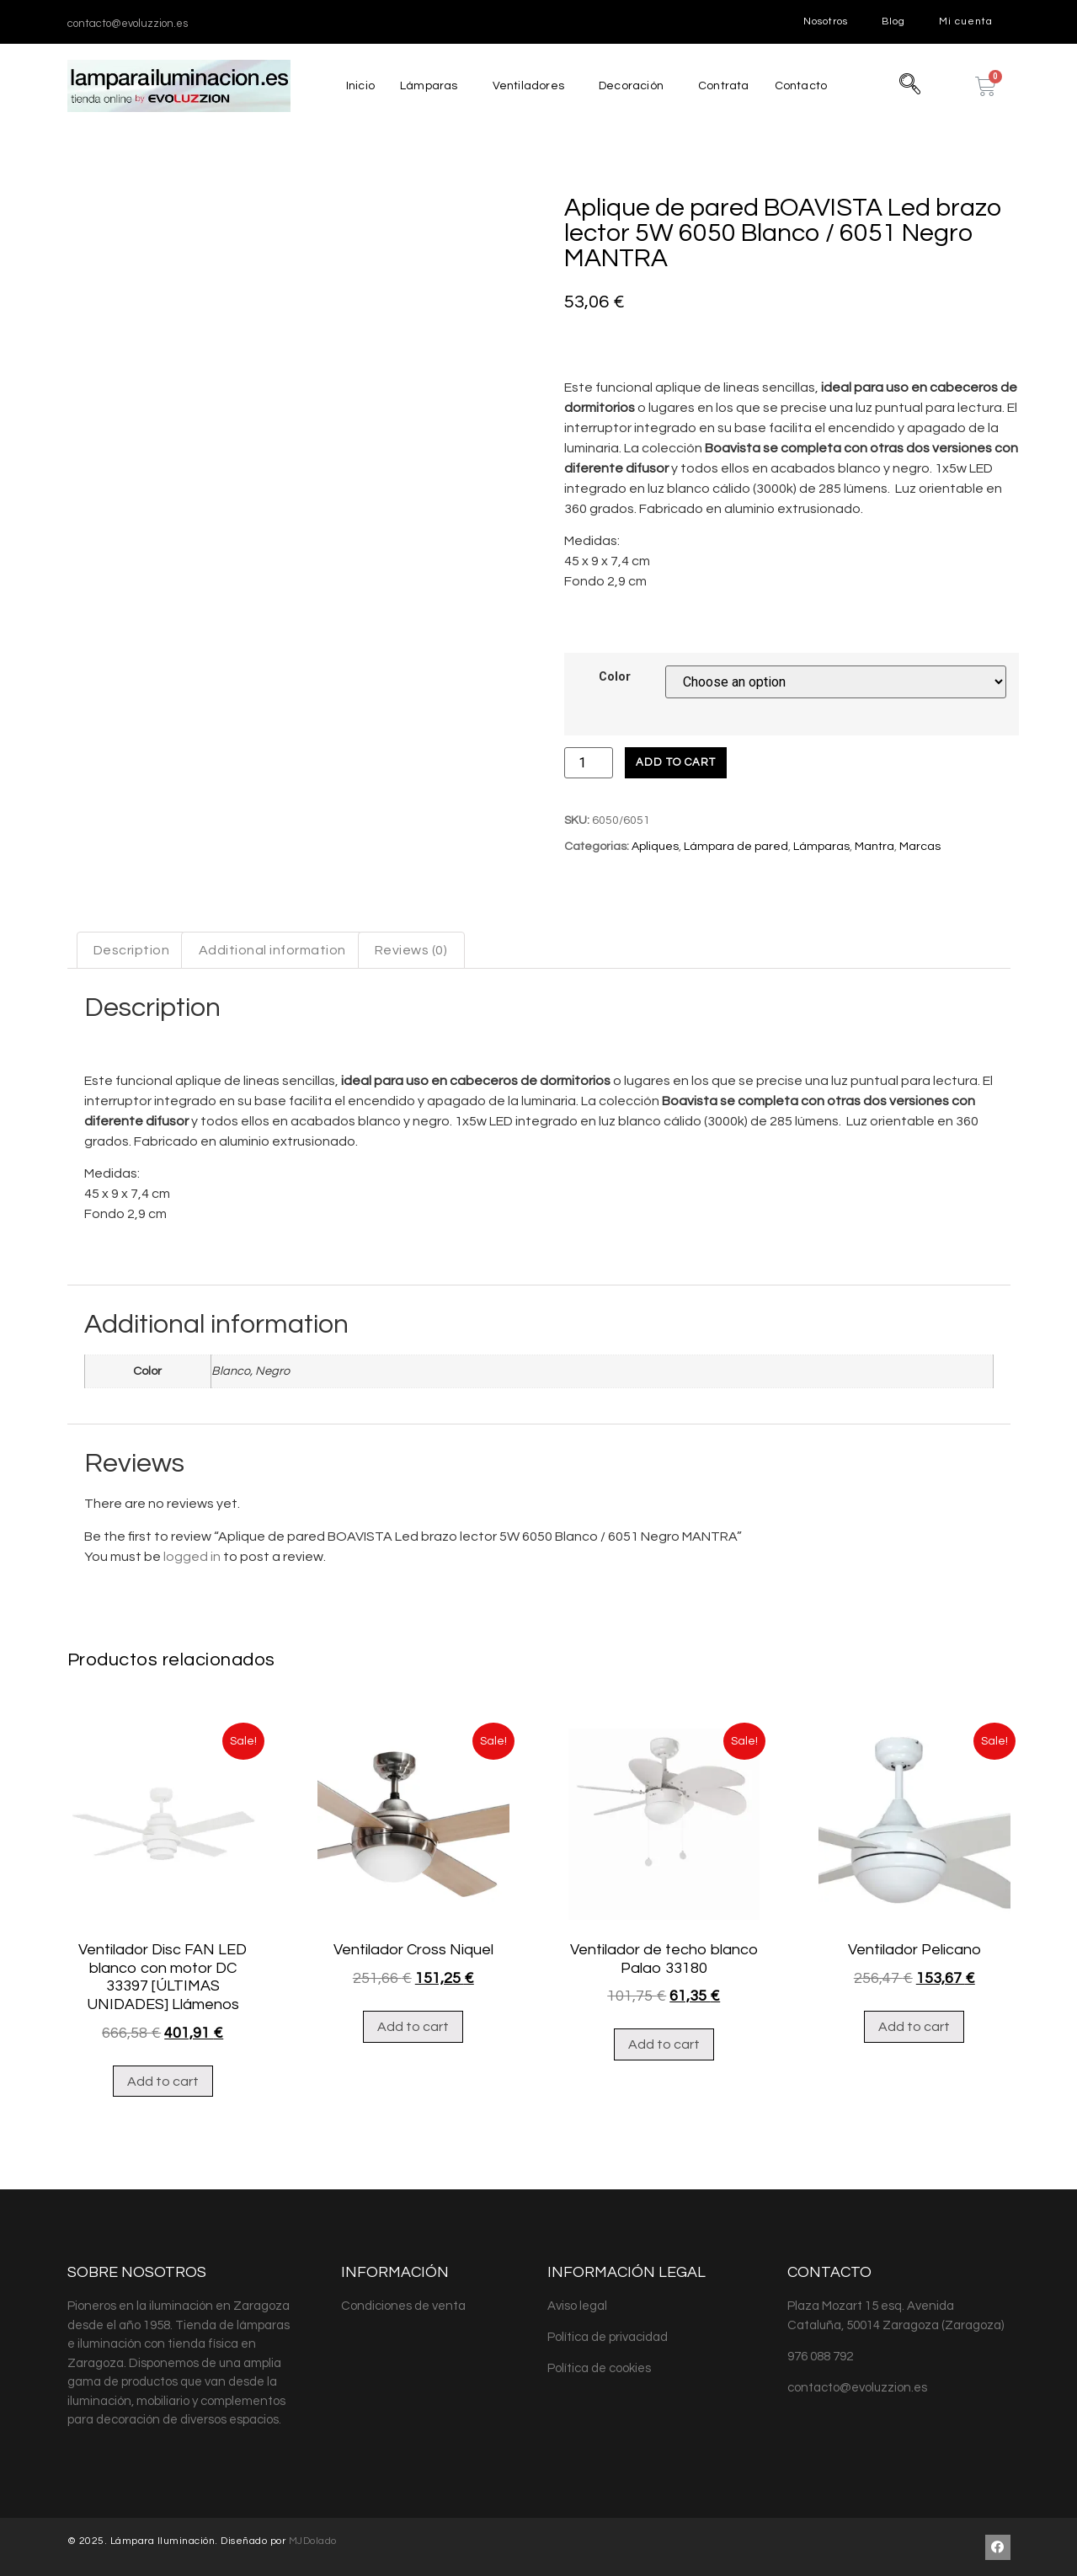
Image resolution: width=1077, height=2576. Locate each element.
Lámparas (423, 85)
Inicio (354, 85)
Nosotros (825, 21)
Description (131, 950)
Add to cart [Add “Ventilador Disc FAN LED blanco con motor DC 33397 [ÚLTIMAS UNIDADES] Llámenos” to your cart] (163, 2081)
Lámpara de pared (736, 846)
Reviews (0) (411, 950)
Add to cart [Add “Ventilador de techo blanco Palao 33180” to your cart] (664, 2044)
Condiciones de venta (403, 2306)
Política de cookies (599, 2368)
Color (615, 677)
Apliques (655, 846)
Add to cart (676, 762)
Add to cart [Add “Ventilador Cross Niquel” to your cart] (413, 2027)
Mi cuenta (966, 21)
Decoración (629, 85)
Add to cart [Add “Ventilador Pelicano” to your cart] (914, 2027)
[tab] (132, 950)
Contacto (805, 85)
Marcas (920, 846)
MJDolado (313, 2541)
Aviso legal (577, 2306)
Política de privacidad (607, 2337)
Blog (893, 21)
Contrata (724, 85)
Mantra (874, 846)
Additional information (272, 950)
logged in (192, 1556)
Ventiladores (524, 85)
